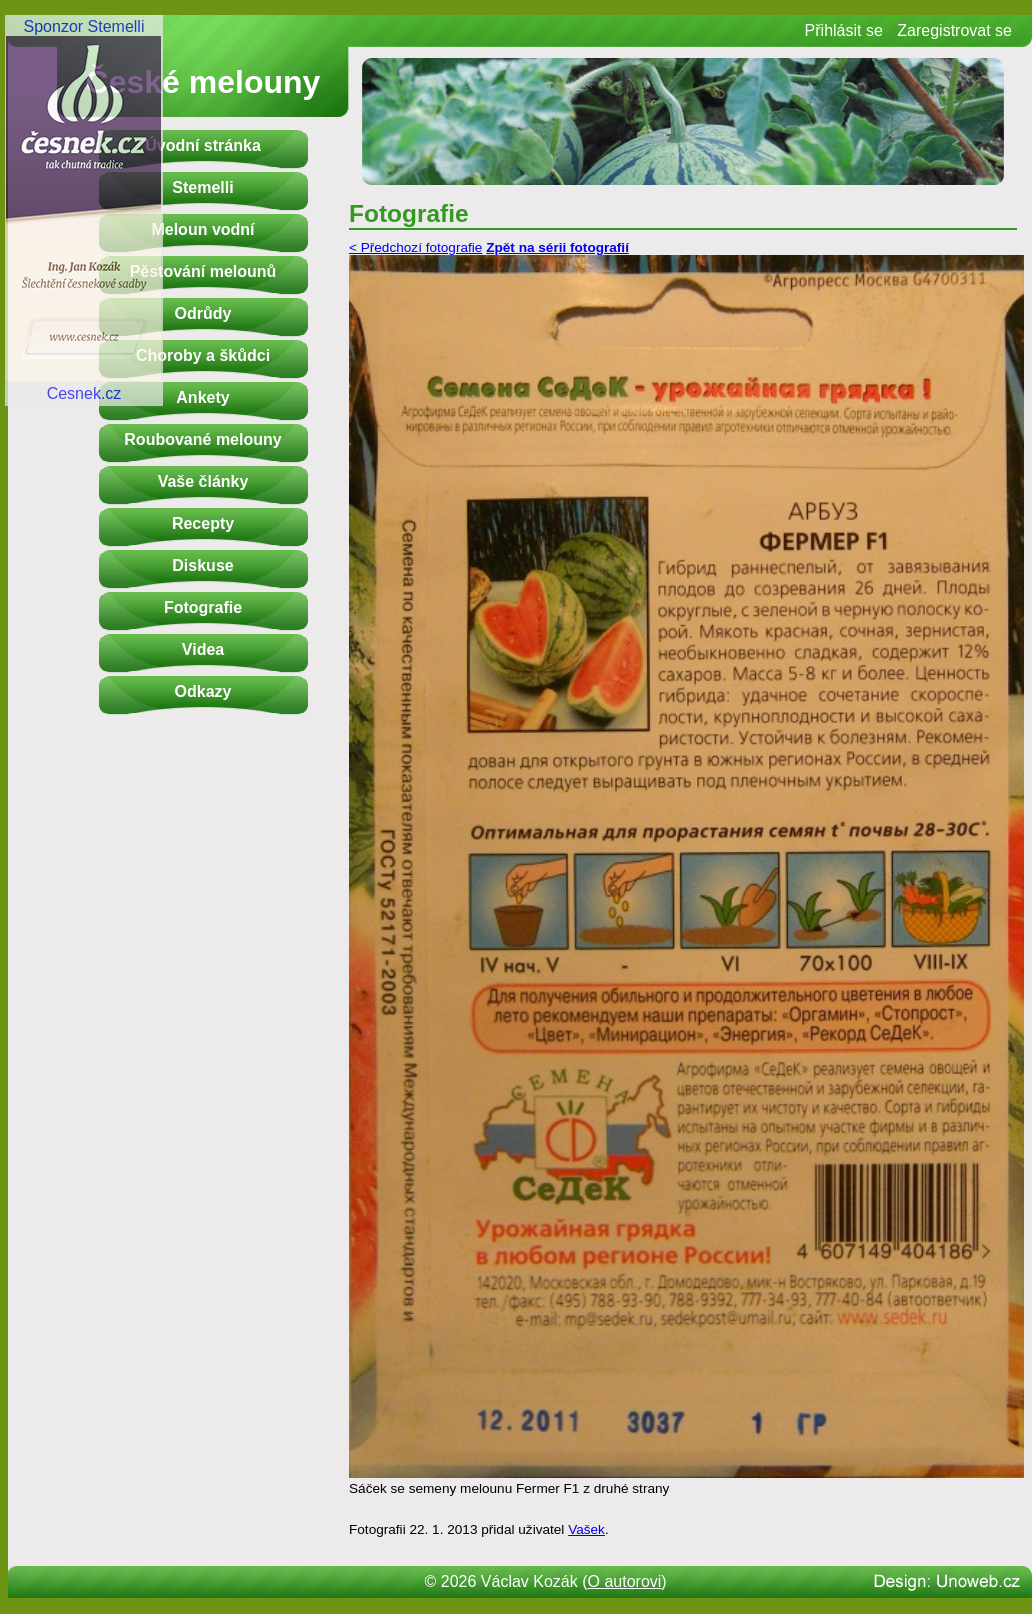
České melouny (203, 82)
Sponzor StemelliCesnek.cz (84, 210)
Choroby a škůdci (203, 355)
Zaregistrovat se (954, 30)
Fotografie (203, 607)
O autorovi (625, 1581)
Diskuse (202, 565)
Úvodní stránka (203, 145)
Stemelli (202, 187)
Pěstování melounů (203, 271)
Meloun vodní (202, 229)
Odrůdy (203, 313)
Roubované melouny (202, 439)
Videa (203, 649)
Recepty (203, 523)
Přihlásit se (844, 30)
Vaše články (203, 481)
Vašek (586, 1529)
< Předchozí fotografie (415, 247)
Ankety (202, 397)
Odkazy (203, 691)
